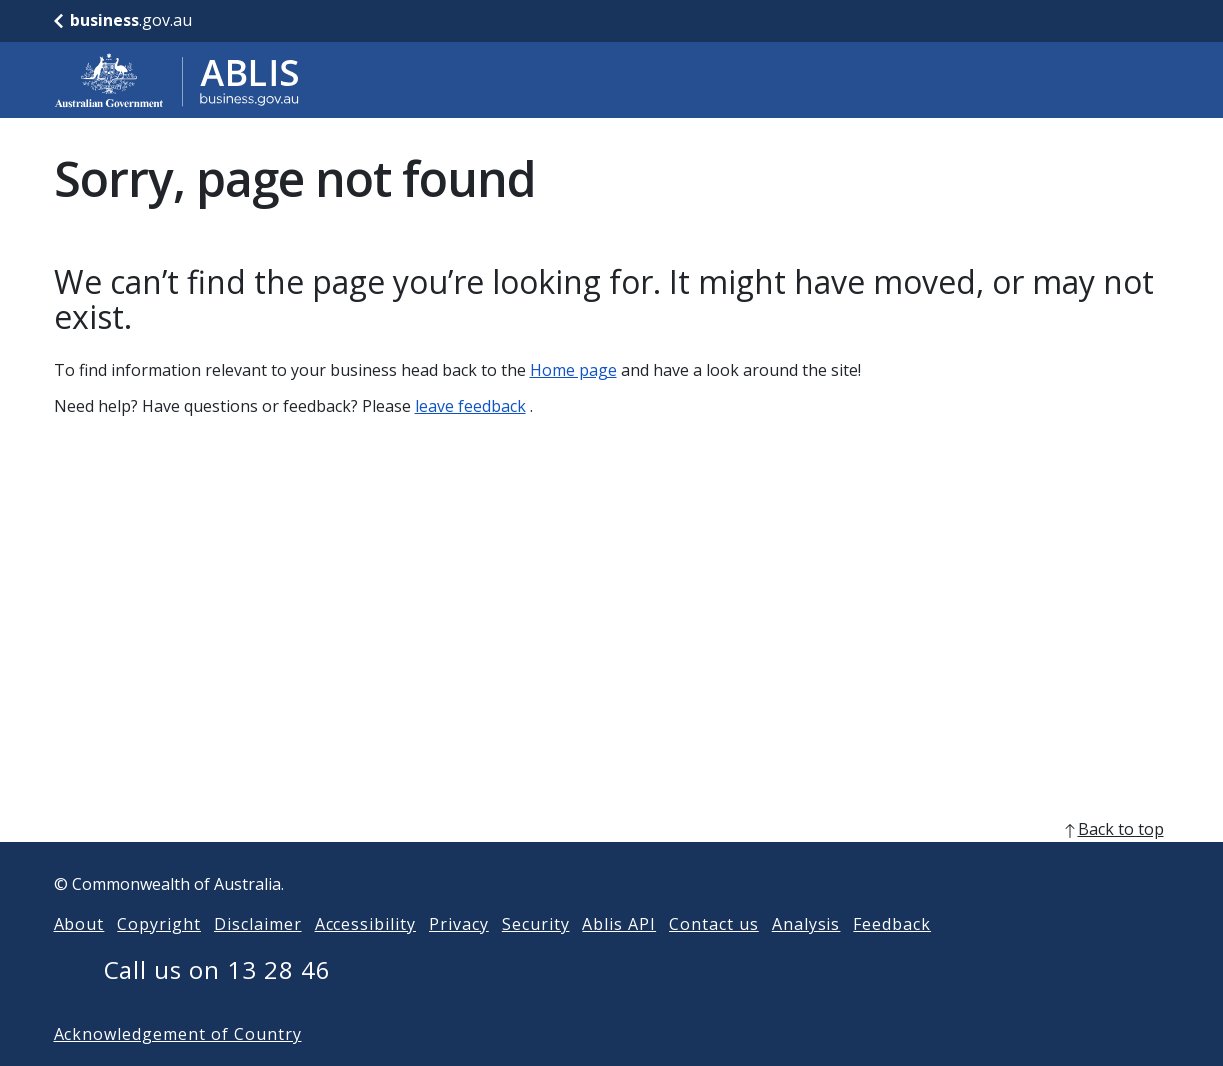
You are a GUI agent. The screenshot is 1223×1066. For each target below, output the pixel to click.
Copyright (159, 956)
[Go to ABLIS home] (177, 80)
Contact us (714, 956)
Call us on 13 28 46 (217, 1001)
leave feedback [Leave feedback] (470, 406)
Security (536, 956)
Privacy (459, 956)
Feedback (892, 956)
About (79, 956)
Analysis (806, 956)
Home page (573, 370)
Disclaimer (258, 956)
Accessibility (365, 956)
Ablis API (619, 956)
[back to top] (612, 861)
